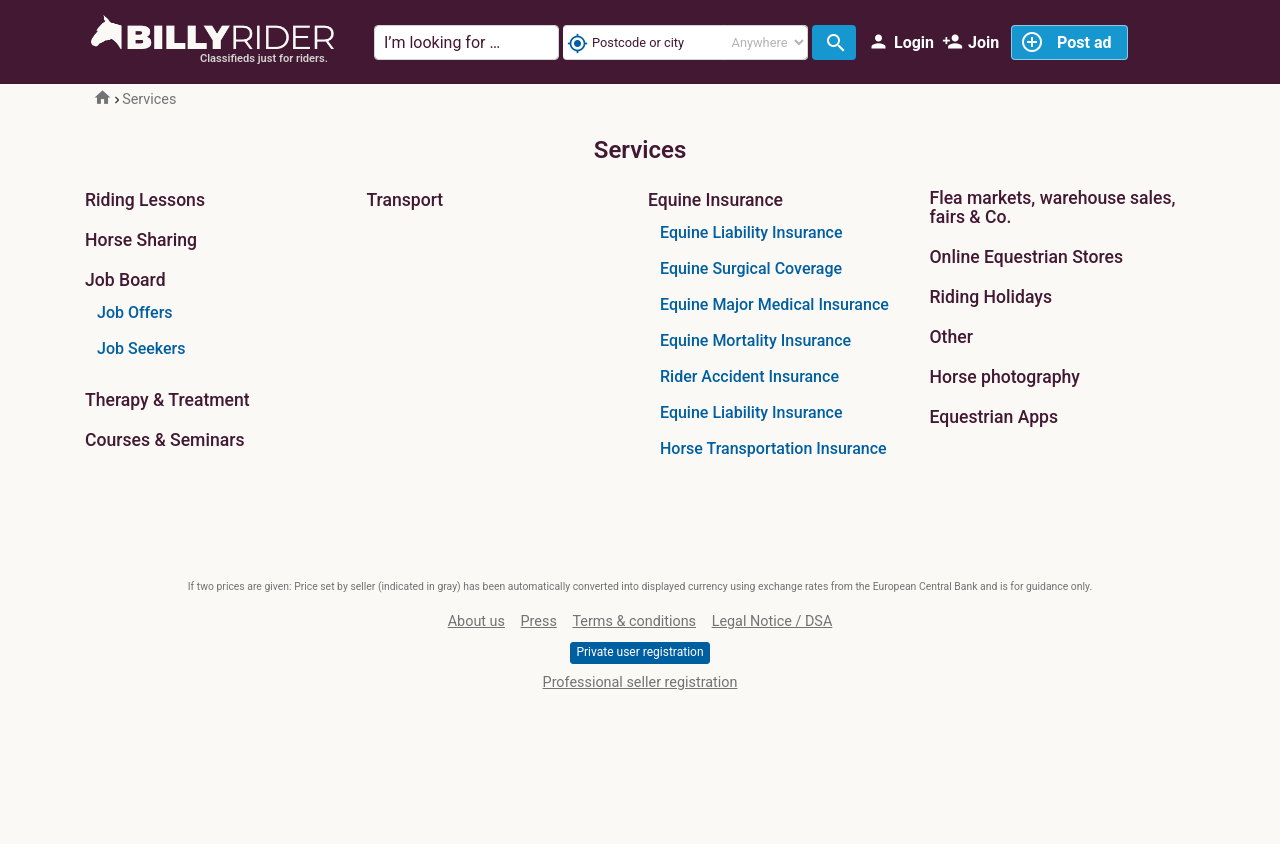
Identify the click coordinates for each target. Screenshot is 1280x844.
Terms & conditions (634, 621)
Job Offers (135, 312)
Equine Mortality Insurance (755, 340)
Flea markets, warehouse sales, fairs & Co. (1053, 208)
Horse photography (1005, 377)
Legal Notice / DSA (772, 621)
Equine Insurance (715, 200)
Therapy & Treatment (167, 400)
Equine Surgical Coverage (751, 268)
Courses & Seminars (164, 440)
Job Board (125, 280)
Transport (405, 200)
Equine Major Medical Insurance (774, 304)
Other (951, 337)
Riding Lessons (145, 200)
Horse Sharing (141, 240)
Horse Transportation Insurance (773, 448)
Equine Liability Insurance (751, 232)
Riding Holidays (991, 297)
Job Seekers (141, 348)
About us (476, 621)
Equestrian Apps (994, 417)
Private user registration (639, 652)
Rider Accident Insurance (749, 376)
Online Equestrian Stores (1027, 257)
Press (539, 621)
